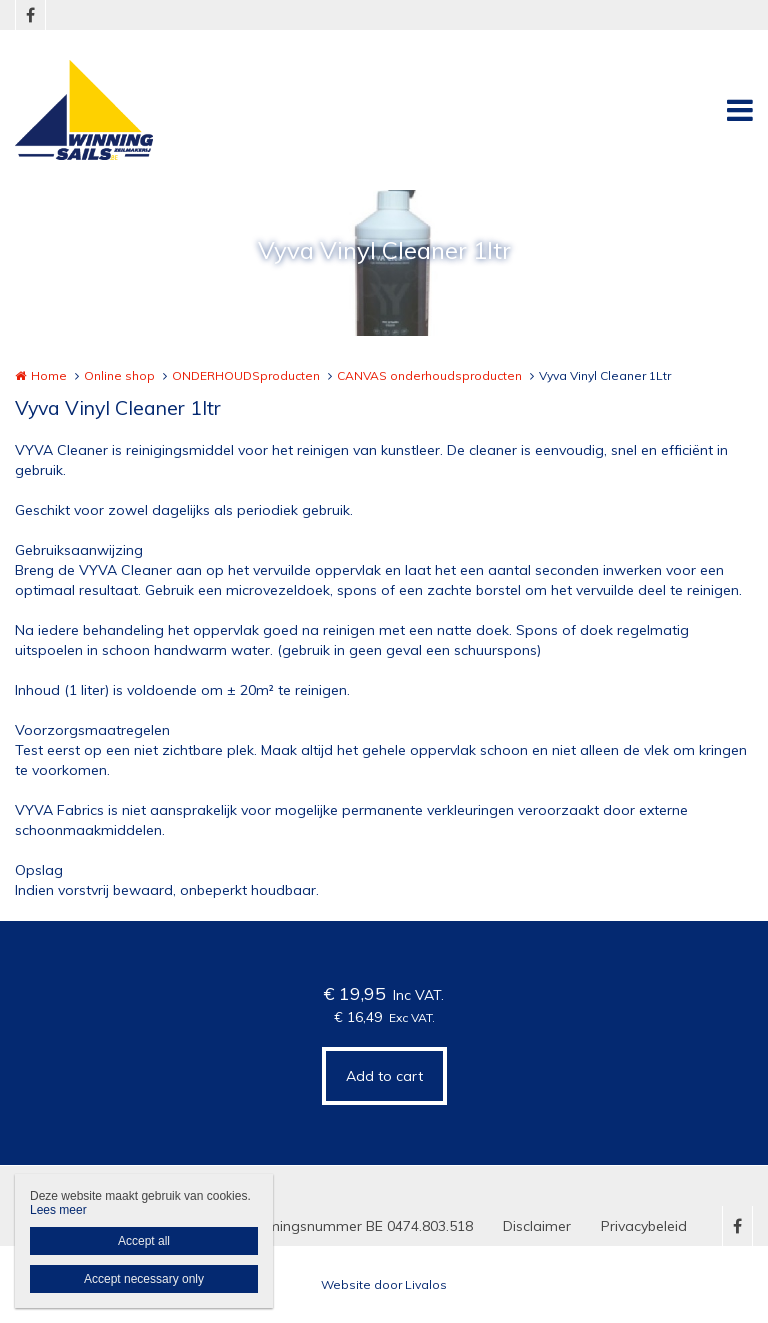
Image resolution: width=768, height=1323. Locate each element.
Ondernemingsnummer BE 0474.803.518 (341, 1226)
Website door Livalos (384, 1284)
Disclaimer (537, 1226)
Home (49, 375)
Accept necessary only (144, 1279)
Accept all (144, 1241)
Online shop (119, 375)
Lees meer (58, 1210)
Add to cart (384, 1076)
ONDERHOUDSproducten (246, 375)
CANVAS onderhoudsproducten (429, 375)
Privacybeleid (644, 1226)
